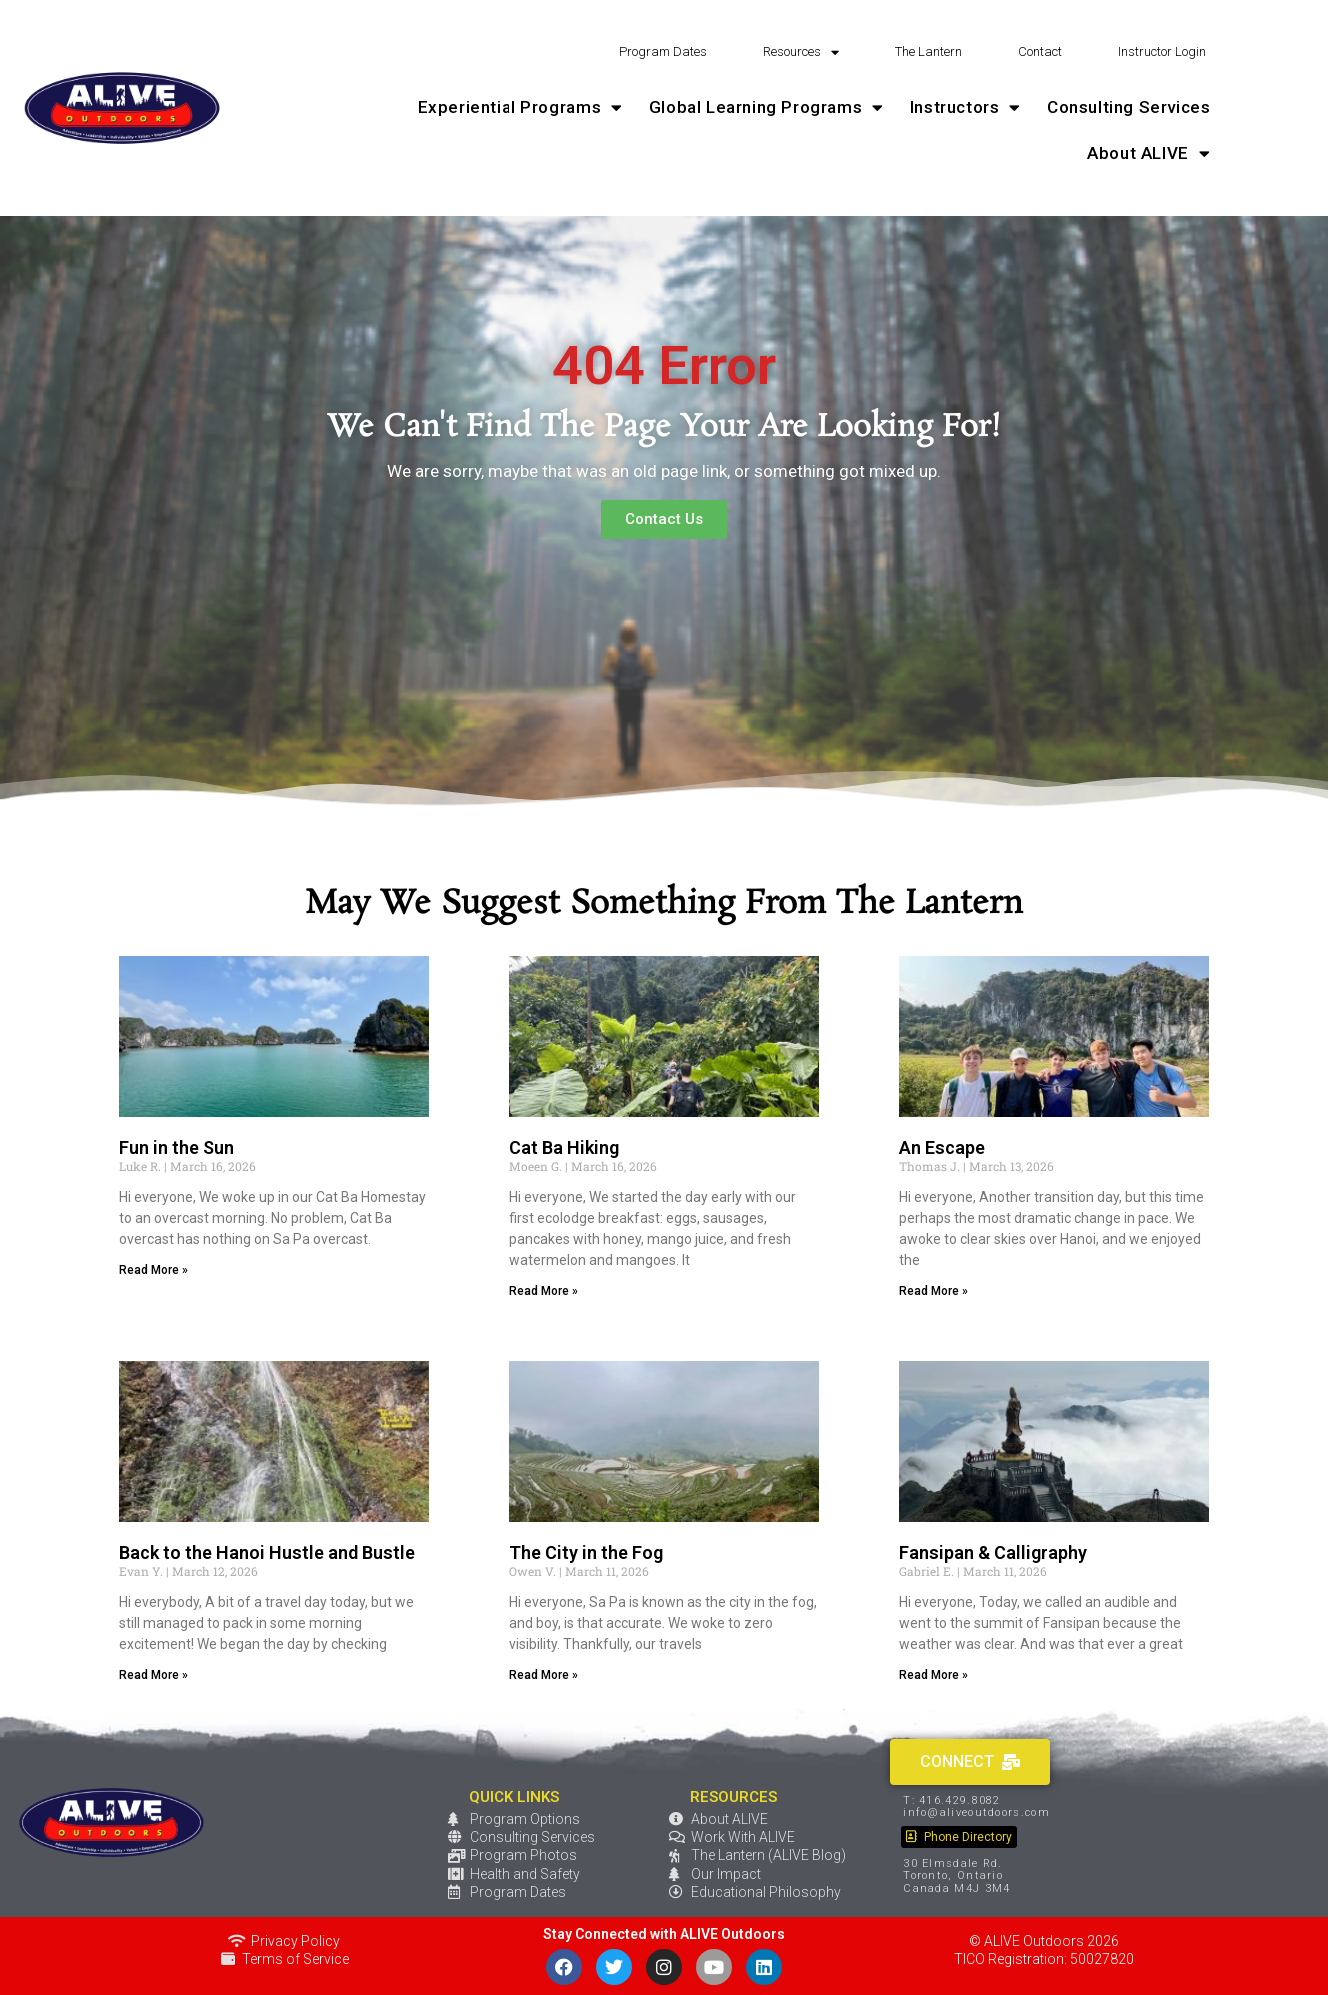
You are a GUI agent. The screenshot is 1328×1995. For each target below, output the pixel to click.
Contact (1040, 51)
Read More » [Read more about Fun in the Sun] (153, 1270)
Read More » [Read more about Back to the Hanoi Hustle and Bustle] (153, 1675)
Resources (801, 52)
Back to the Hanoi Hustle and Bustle (267, 1552)
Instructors (965, 107)
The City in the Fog (586, 1552)
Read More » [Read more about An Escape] (933, 1291)
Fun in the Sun (176, 1147)
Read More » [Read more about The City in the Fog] (543, 1675)
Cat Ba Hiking (564, 1147)
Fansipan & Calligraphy (993, 1552)
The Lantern (928, 51)
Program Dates (663, 51)
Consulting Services (1128, 107)
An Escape (942, 1147)
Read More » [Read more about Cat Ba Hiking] (543, 1291)
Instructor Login (1162, 51)
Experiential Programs (520, 107)
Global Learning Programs (766, 107)
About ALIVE (1148, 153)
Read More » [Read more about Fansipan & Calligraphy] (933, 1675)
